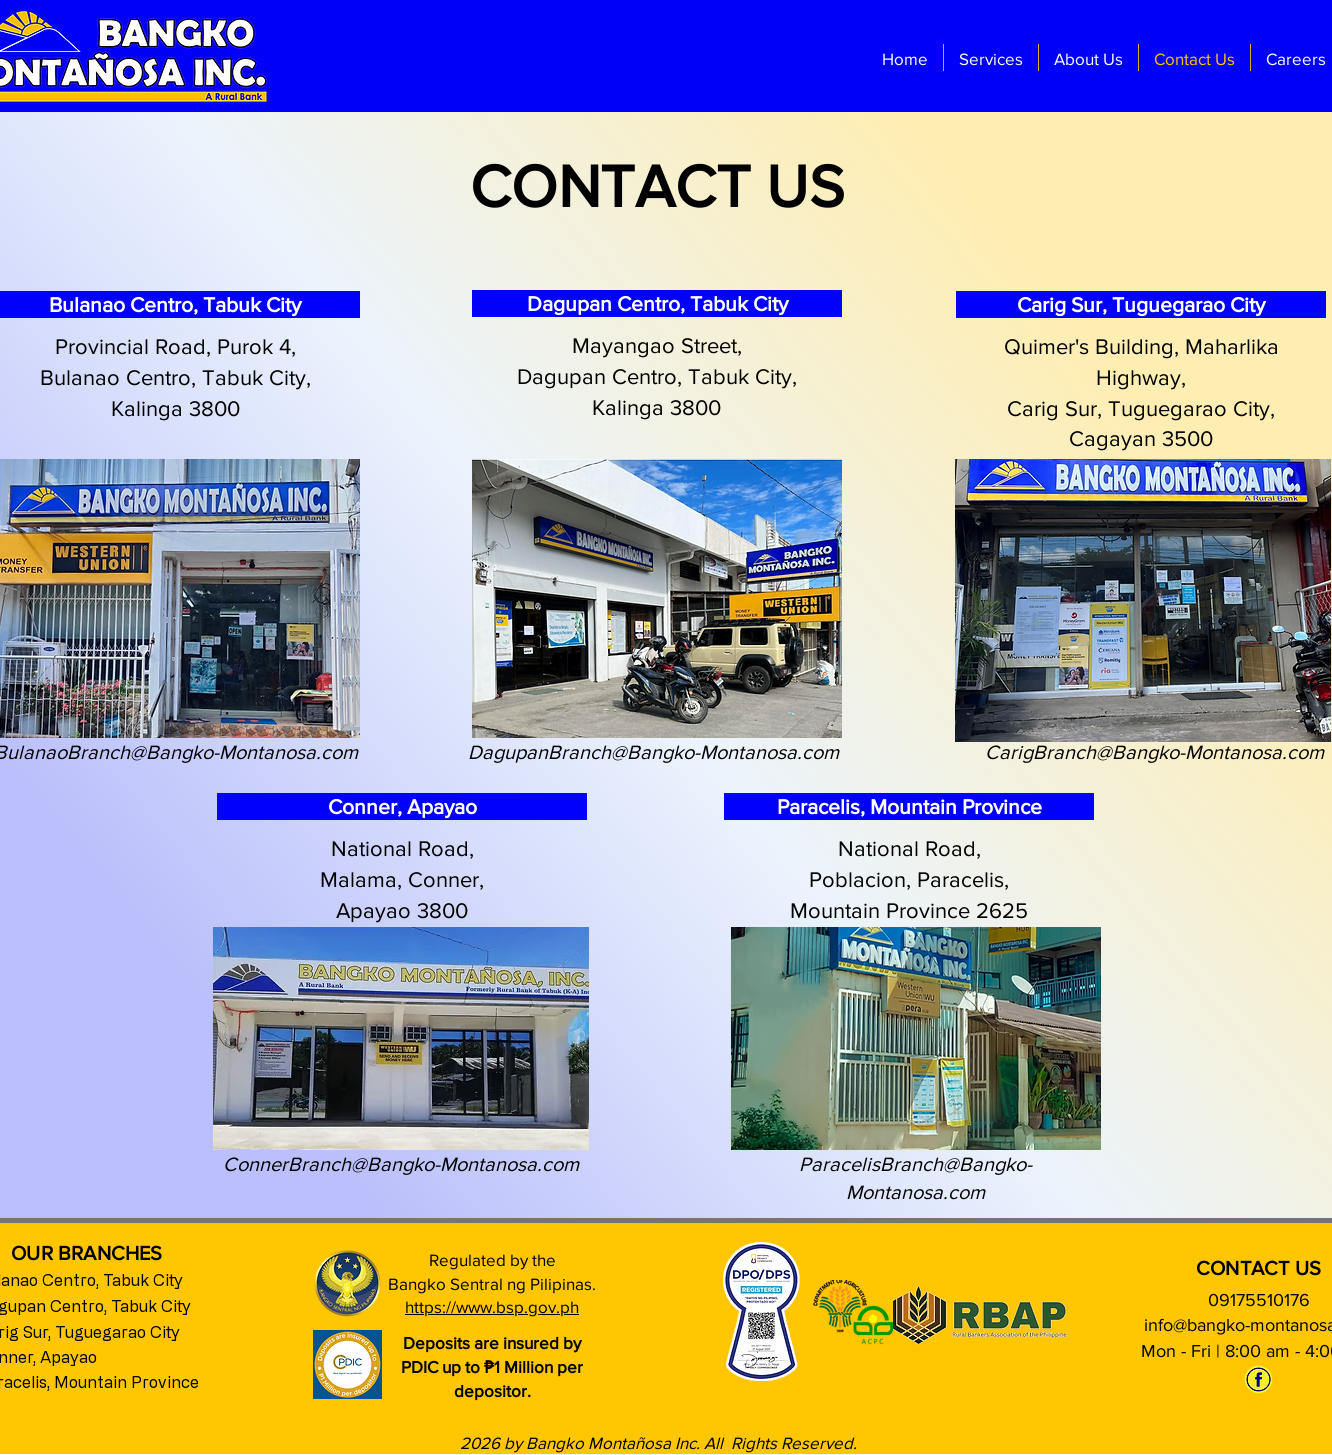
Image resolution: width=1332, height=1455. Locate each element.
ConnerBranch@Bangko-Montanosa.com (401, 1164)
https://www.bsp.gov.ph (492, 1306)
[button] (991, 57)
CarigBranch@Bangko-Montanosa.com (1154, 752)
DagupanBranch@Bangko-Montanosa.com (653, 752)
